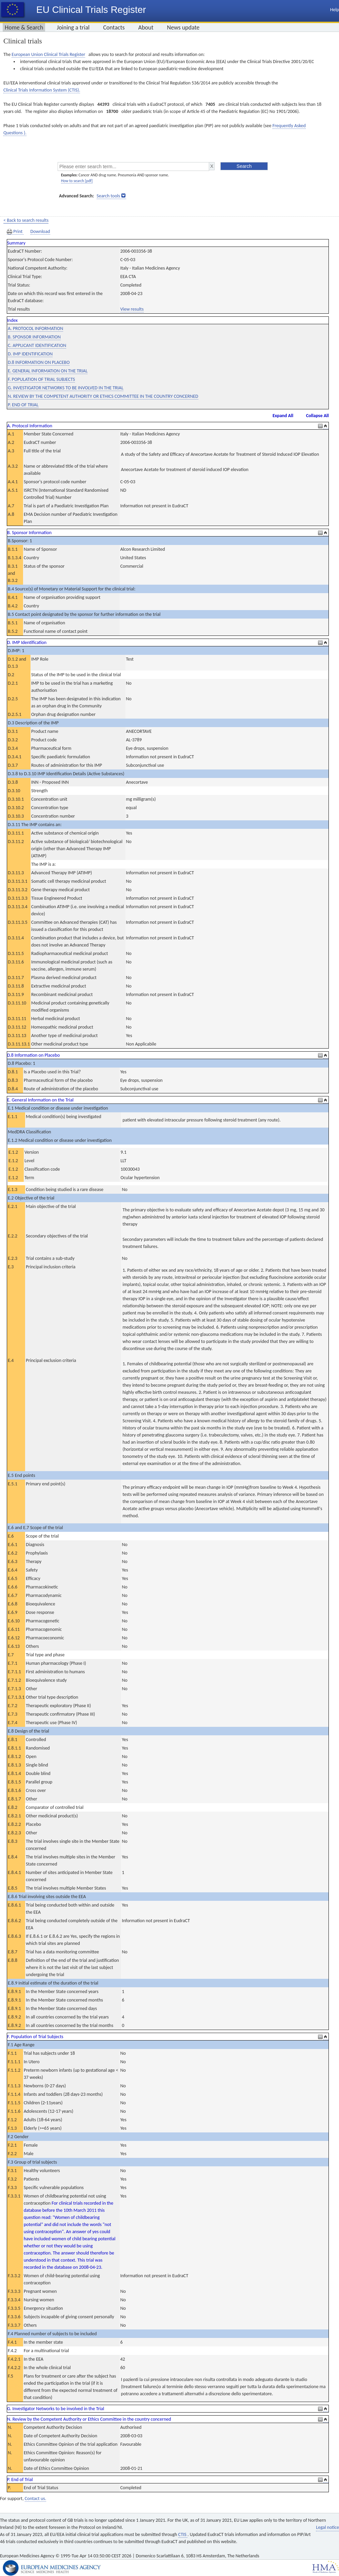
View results (132, 309)
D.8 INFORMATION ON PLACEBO (38, 362)
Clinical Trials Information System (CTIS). (41, 90)
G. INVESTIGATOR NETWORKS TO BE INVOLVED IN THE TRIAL (65, 388)
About (146, 27)
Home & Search (24, 27)
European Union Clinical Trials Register (48, 54)
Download (40, 231)
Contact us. (35, 2498)
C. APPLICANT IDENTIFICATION (37, 345)
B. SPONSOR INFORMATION (34, 337)
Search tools (108, 196)
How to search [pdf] (77, 180)
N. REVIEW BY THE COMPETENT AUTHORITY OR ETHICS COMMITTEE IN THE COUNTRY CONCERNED (103, 396)
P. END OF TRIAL (23, 405)
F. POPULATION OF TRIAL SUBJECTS (41, 379)
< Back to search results (25, 220)
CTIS (182, 2534)
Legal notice (327, 2527)
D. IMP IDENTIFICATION (30, 354)
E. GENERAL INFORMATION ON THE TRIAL (47, 371)
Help (334, 10)
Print (15, 232)
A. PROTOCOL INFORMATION (35, 328)
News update (183, 27)
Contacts (114, 27)
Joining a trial (73, 27)
